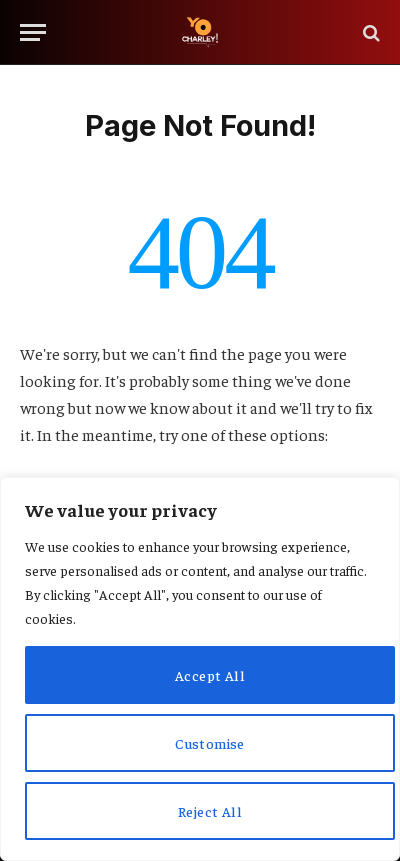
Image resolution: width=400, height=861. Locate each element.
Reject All (210, 811)
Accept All (210, 675)
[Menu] (33, 32)
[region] (200, 669)
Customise (210, 743)
